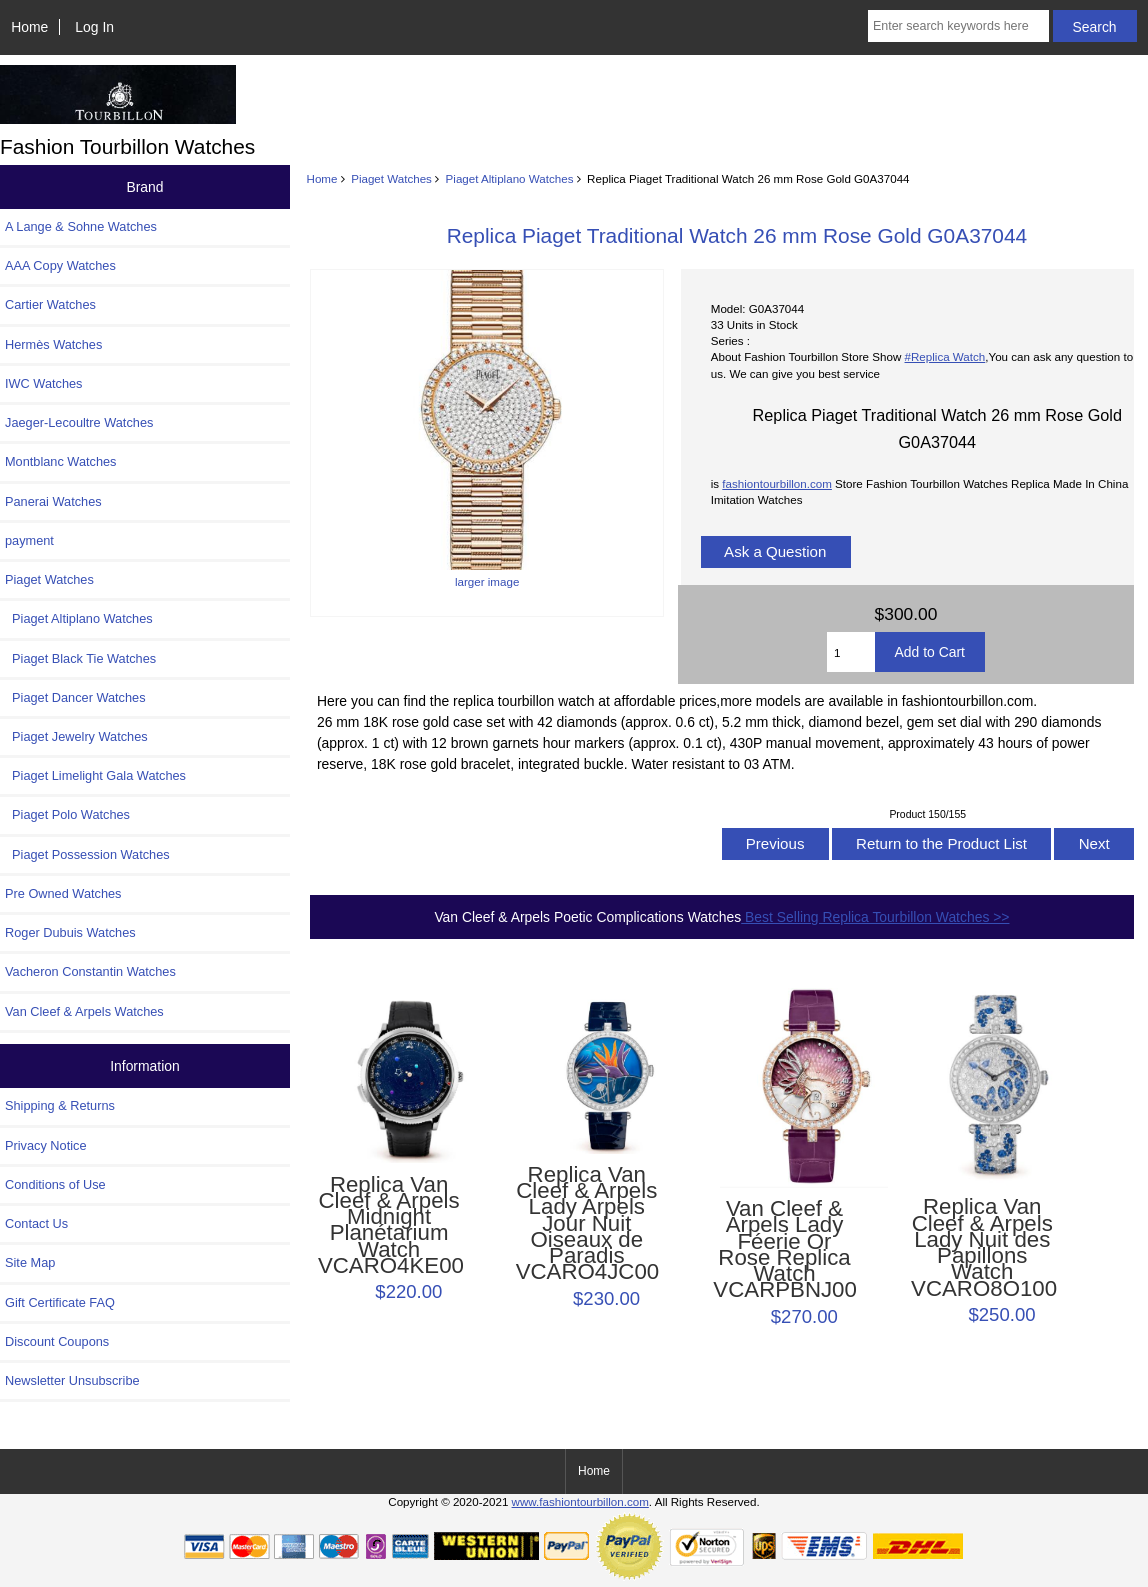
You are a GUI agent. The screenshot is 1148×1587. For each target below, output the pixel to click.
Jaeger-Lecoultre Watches (79, 422)
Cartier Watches (50, 304)
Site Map (30, 1262)
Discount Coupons (57, 1341)
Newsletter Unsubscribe (72, 1380)
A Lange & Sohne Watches (81, 226)
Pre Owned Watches (63, 893)
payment (29, 540)
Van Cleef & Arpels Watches (84, 1011)
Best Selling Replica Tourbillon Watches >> (875, 917)
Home (29, 27)
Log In (94, 27)
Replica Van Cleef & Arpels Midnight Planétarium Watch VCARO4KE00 (389, 1225)
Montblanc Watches (61, 461)
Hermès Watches (53, 344)
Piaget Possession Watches (87, 854)
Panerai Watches (53, 501)
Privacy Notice (45, 1145)
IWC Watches (43, 383)
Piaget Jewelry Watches (76, 736)
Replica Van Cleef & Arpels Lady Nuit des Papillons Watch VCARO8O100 (982, 1247)
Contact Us (36, 1223)
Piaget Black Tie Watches (80, 658)
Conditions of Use (55, 1184)
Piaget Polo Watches (67, 814)
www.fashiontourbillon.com (580, 1501)
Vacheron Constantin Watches (90, 971)
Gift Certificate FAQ (60, 1302)
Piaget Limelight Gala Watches (95, 775)
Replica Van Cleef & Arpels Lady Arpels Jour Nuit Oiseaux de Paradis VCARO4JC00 (587, 1224)
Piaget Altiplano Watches (510, 178)
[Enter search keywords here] (958, 26)
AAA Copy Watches (60, 265)
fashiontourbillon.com (777, 483)
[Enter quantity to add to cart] (851, 652)
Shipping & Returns (60, 1105)
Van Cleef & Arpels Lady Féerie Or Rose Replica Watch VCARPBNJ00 (784, 1249)
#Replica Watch (945, 356)
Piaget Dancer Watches (75, 697)
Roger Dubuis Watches (70, 932)
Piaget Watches (391, 178)
